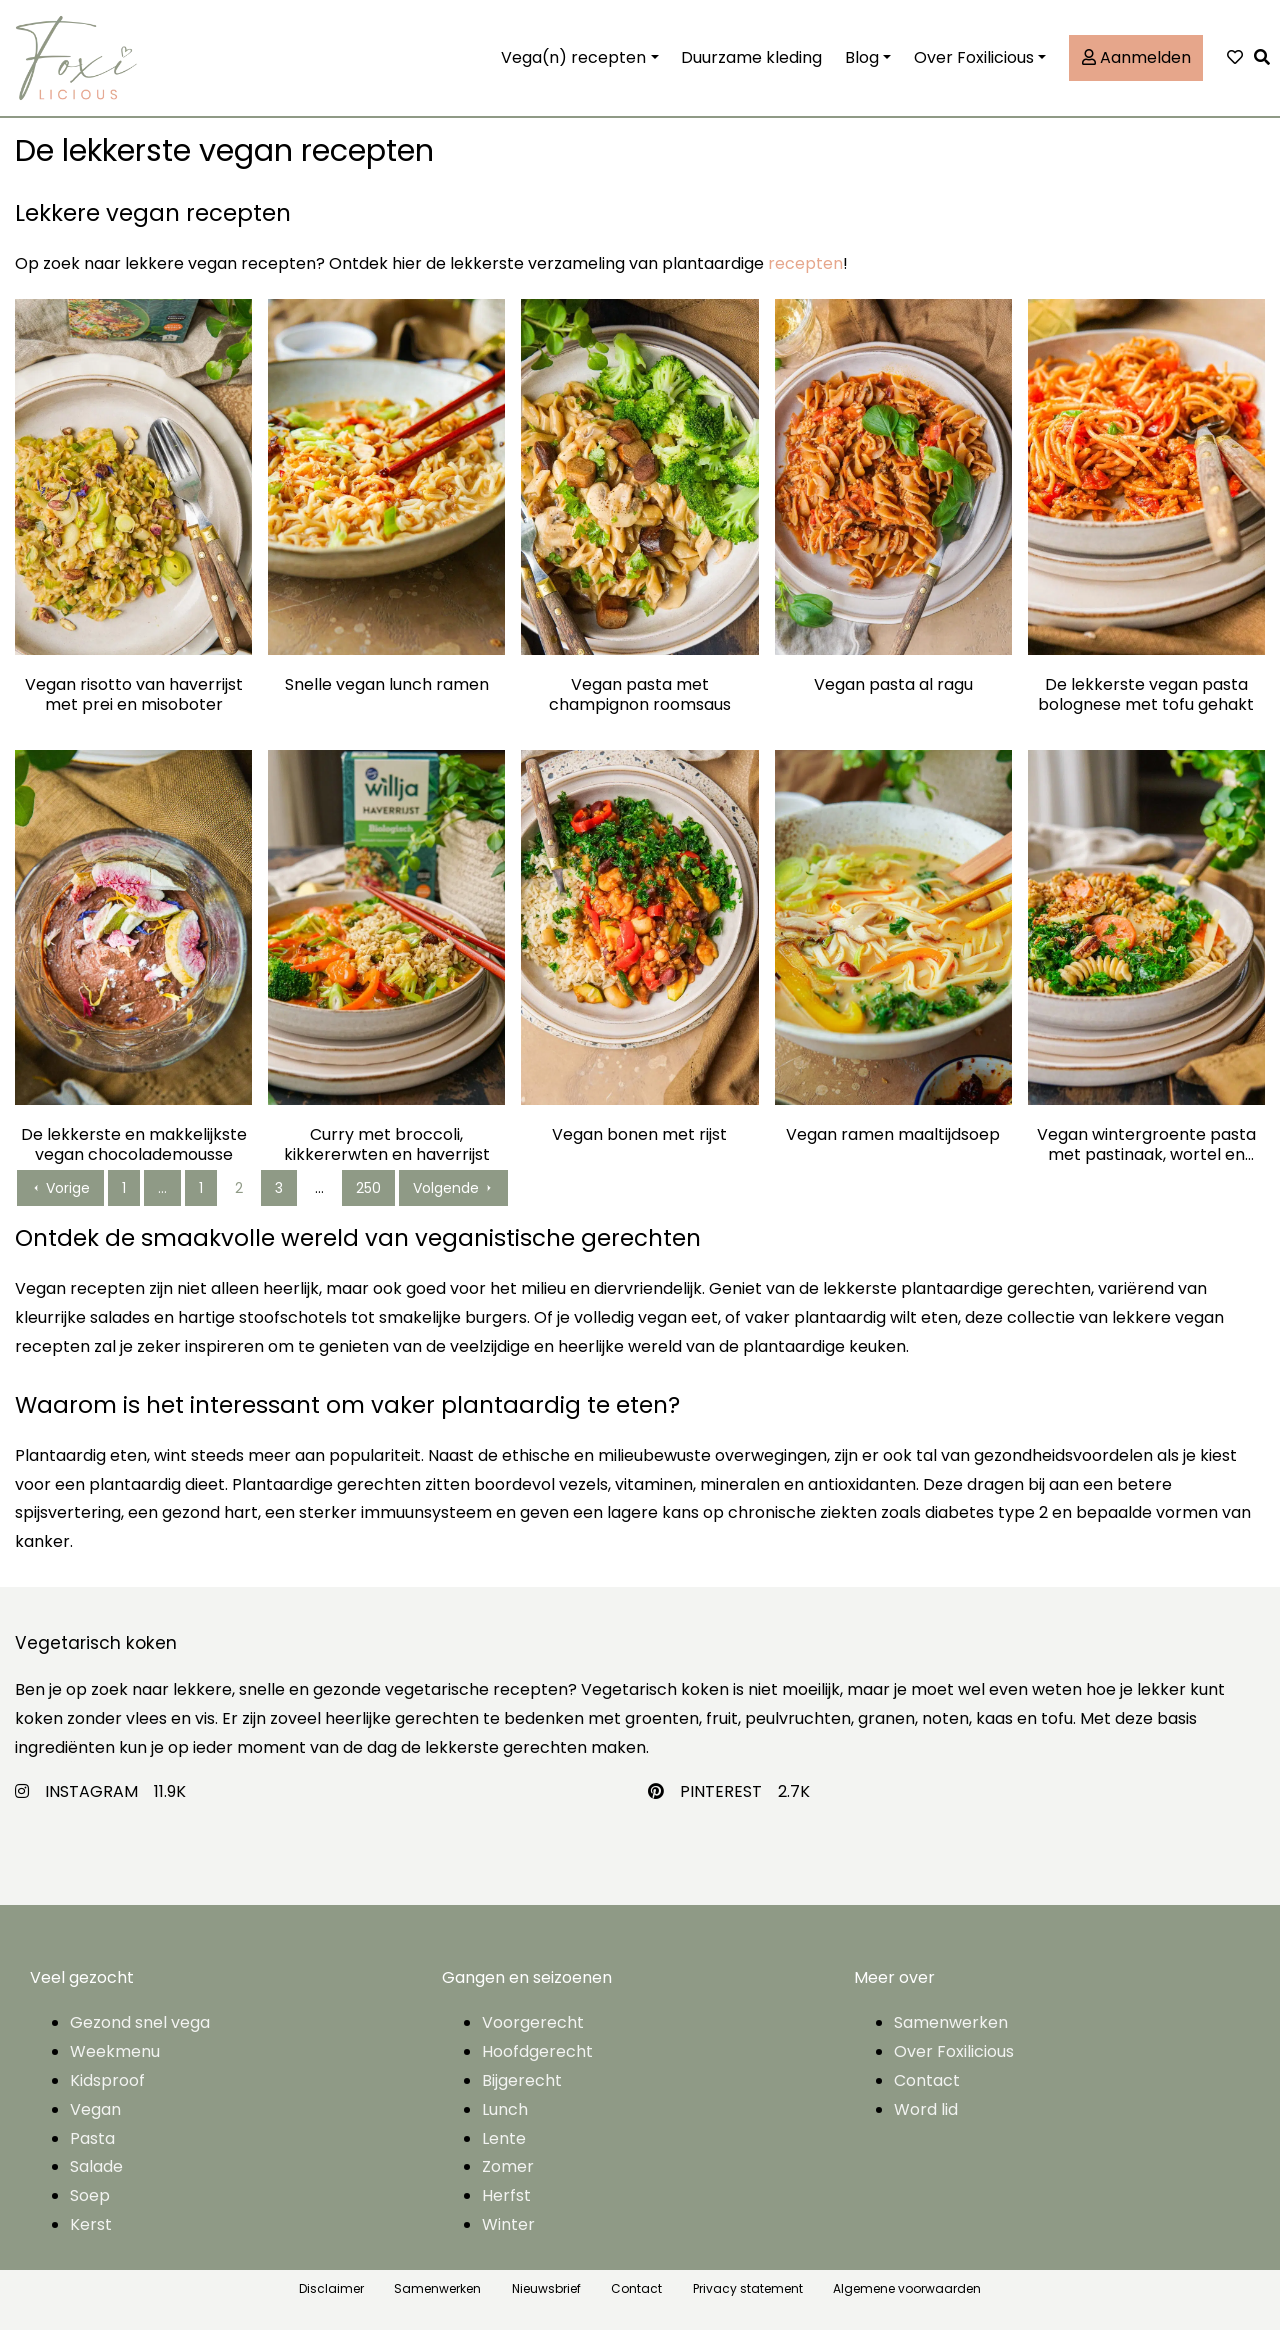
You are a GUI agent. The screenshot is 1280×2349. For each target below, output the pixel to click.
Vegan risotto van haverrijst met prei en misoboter (134, 713)
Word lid (926, 2128)
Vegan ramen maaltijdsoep (893, 1154)
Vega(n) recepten (573, 66)
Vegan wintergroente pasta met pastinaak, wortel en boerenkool (1146, 1164)
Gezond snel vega (140, 2041)
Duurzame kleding (751, 66)
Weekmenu (115, 2070)
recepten (805, 282)
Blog (862, 66)
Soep (90, 2214)
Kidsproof (107, 2099)
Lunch (505, 2128)
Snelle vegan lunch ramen (387, 703)
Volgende (453, 1207)
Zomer (508, 2185)
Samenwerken (951, 2041)
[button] (1267, 67)
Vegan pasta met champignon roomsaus (640, 713)
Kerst (91, 2243)
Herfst (506, 2214)
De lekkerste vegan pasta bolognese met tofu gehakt (1146, 713)
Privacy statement (748, 2307)
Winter (508, 2243)
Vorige (60, 1207)
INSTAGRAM (91, 1809)
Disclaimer (331, 2307)
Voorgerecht (533, 2041)
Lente (504, 2156)
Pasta (92, 2156)
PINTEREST (721, 1809)
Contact (927, 2099)
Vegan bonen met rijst (639, 1154)
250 (368, 1207)
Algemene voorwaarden (907, 2307)
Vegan (95, 2128)
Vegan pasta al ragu (893, 703)
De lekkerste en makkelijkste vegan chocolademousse (134, 1164)
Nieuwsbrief (546, 2307)
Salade (96, 2185)
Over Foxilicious (974, 66)
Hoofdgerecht (537, 2070)
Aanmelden (1136, 66)
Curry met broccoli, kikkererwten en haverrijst (387, 1164)
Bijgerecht (522, 2099)
